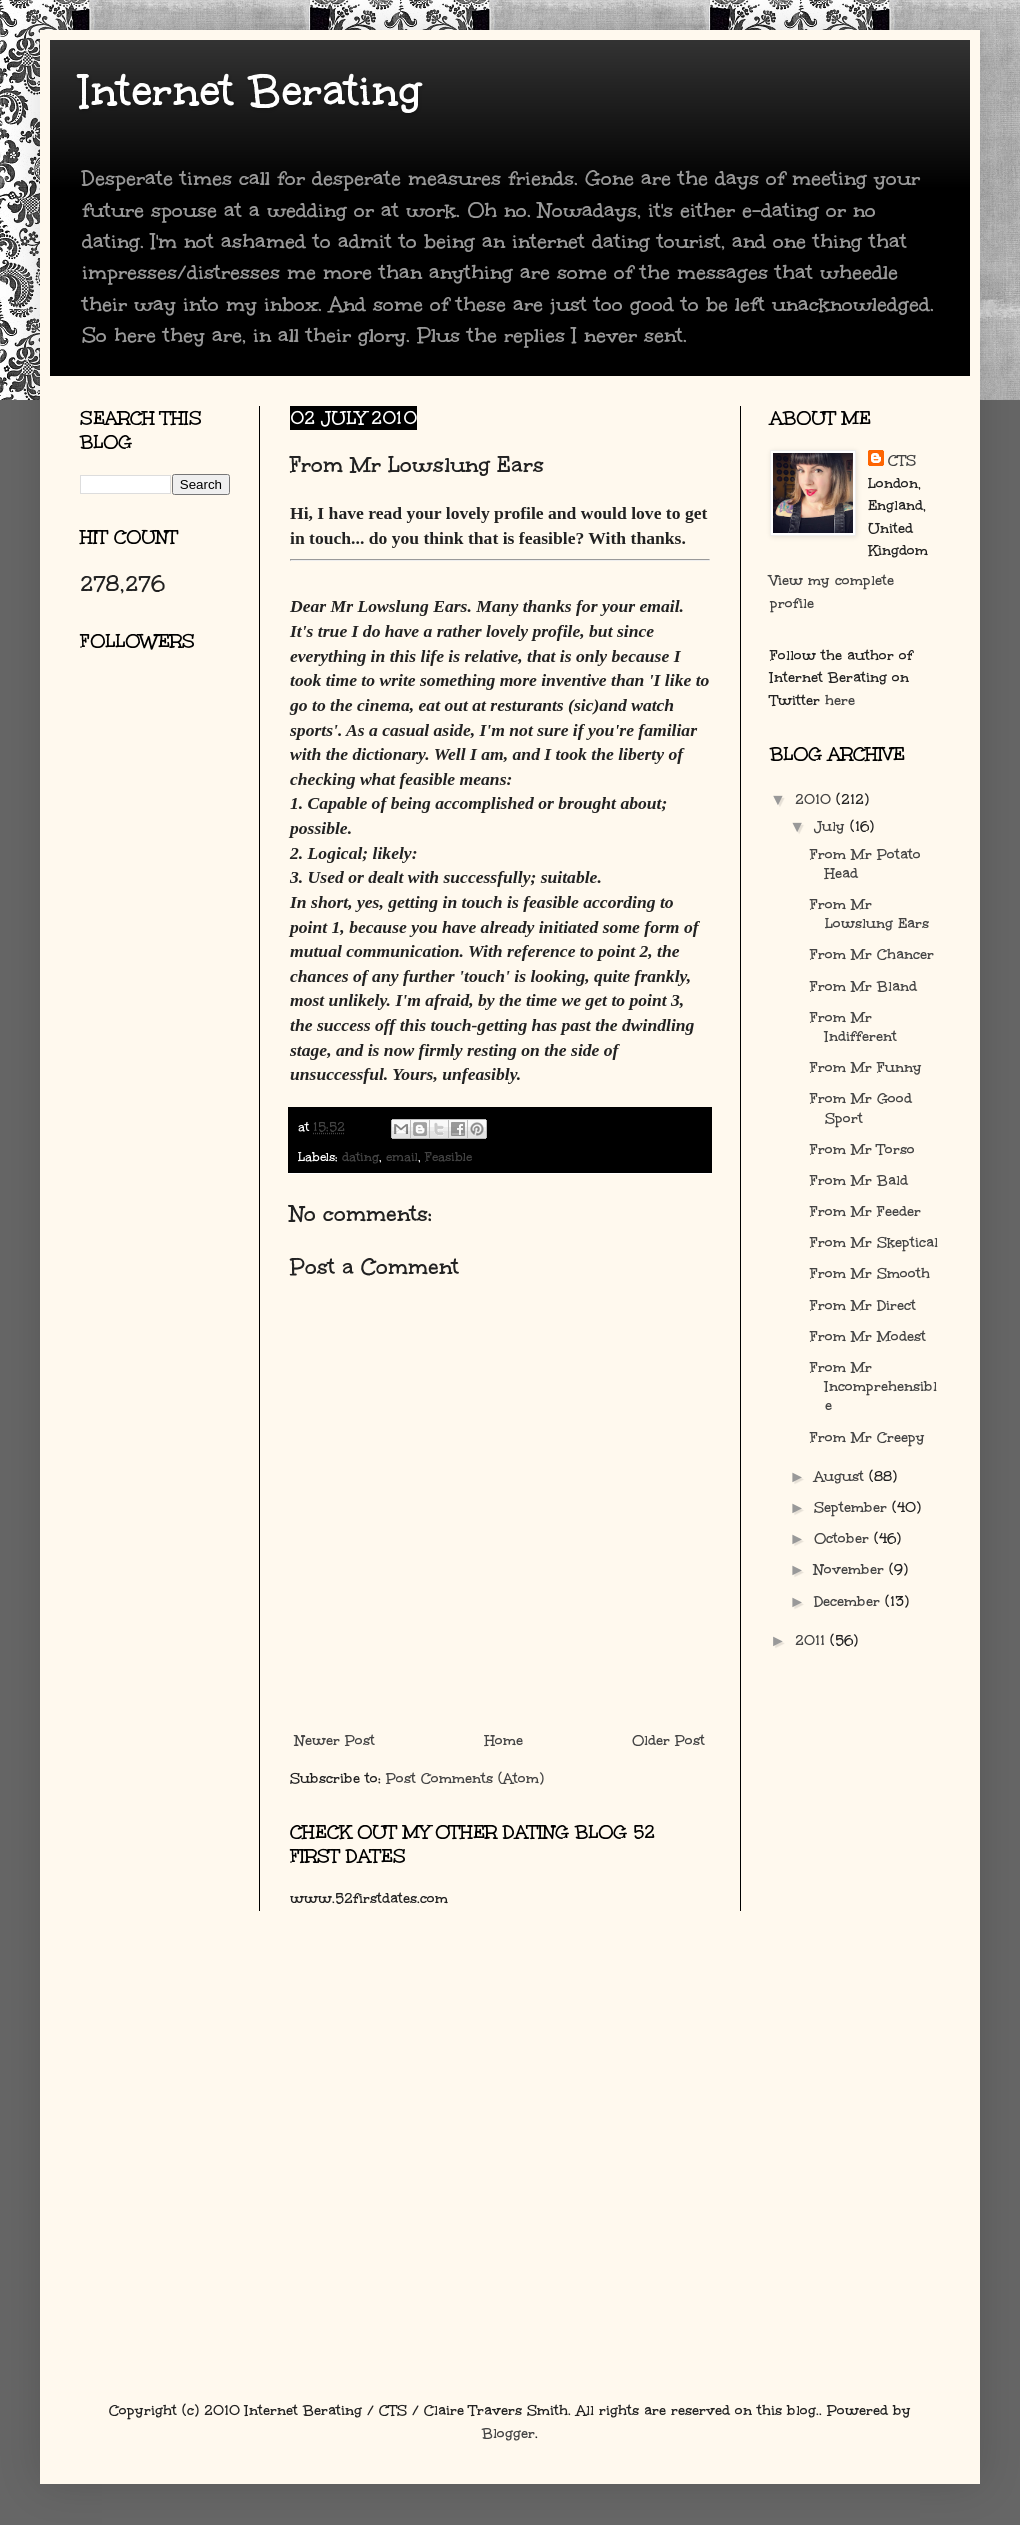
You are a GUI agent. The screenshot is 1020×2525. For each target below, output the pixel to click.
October (844, 1538)
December (849, 1601)
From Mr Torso (862, 1149)
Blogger (508, 2433)
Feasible (448, 1156)
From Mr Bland (863, 986)
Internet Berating (250, 91)
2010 (815, 799)
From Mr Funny (866, 1067)
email (402, 1156)
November (851, 1569)
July (832, 826)
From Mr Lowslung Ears (869, 914)
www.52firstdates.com (369, 1898)
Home (504, 1740)
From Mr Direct (863, 1305)
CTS (902, 460)
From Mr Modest (868, 1336)
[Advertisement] (170, 905)
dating (360, 1156)
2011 (812, 1640)
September (853, 1507)
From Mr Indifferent (853, 1027)
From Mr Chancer (872, 954)
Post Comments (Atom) (465, 1778)
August (841, 1476)
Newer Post (335, 1740)
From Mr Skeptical (874, 1242)
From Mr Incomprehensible (873, 1386)
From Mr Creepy (867, 1437)
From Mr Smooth (870, 1273)
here (840, 700)
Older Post (668, 1740)
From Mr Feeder (865, 1211)
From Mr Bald (859, 1180)
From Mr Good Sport (861, 1108)
